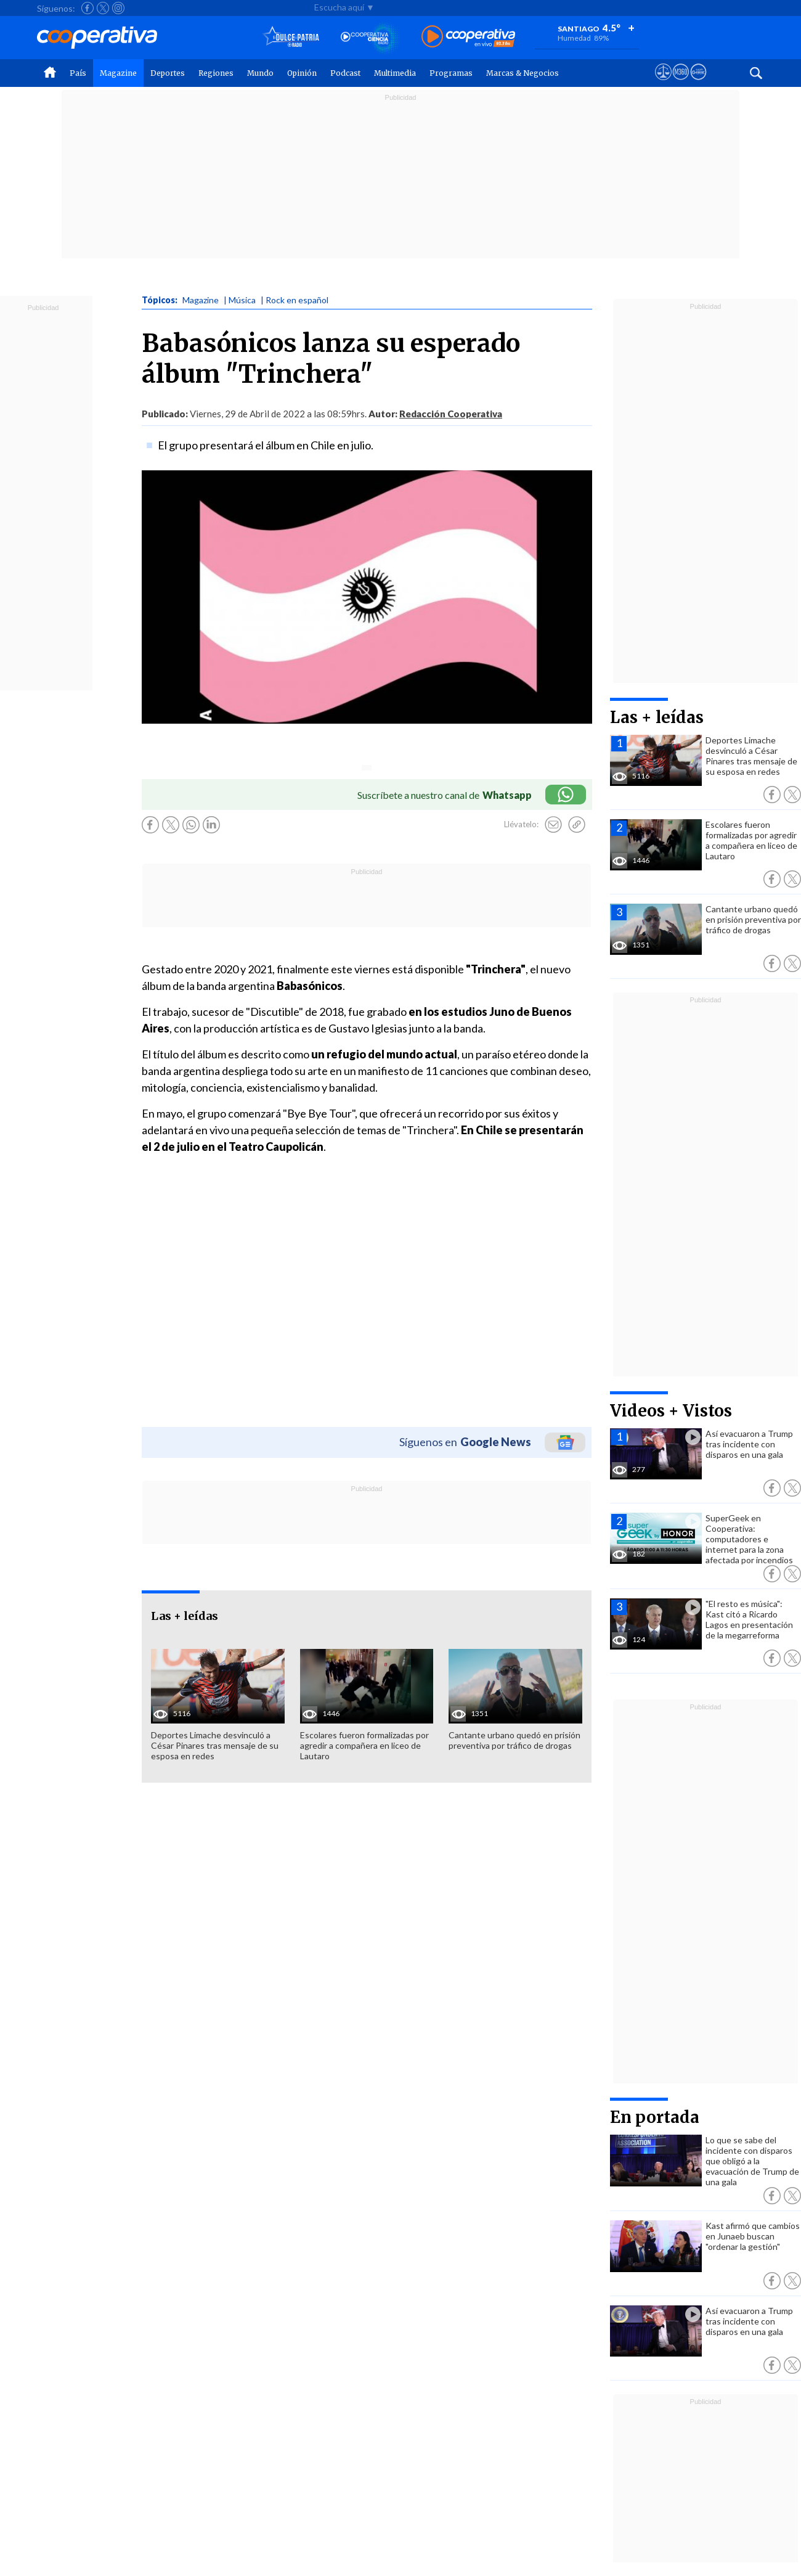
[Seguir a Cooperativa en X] (103, 8)
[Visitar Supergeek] (698, 83)
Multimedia (395, 73)
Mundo (260, 73)
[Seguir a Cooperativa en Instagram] (118, 8)
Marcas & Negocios (522, 73)
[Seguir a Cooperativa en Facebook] (87, 8)
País (78, 73)
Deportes (167, 73)
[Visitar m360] (680, 83)
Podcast (345, 73)
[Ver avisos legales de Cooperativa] (663, 83)
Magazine (118, 73)
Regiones (216, 73)
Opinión (302, 73)
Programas (451, 73)
